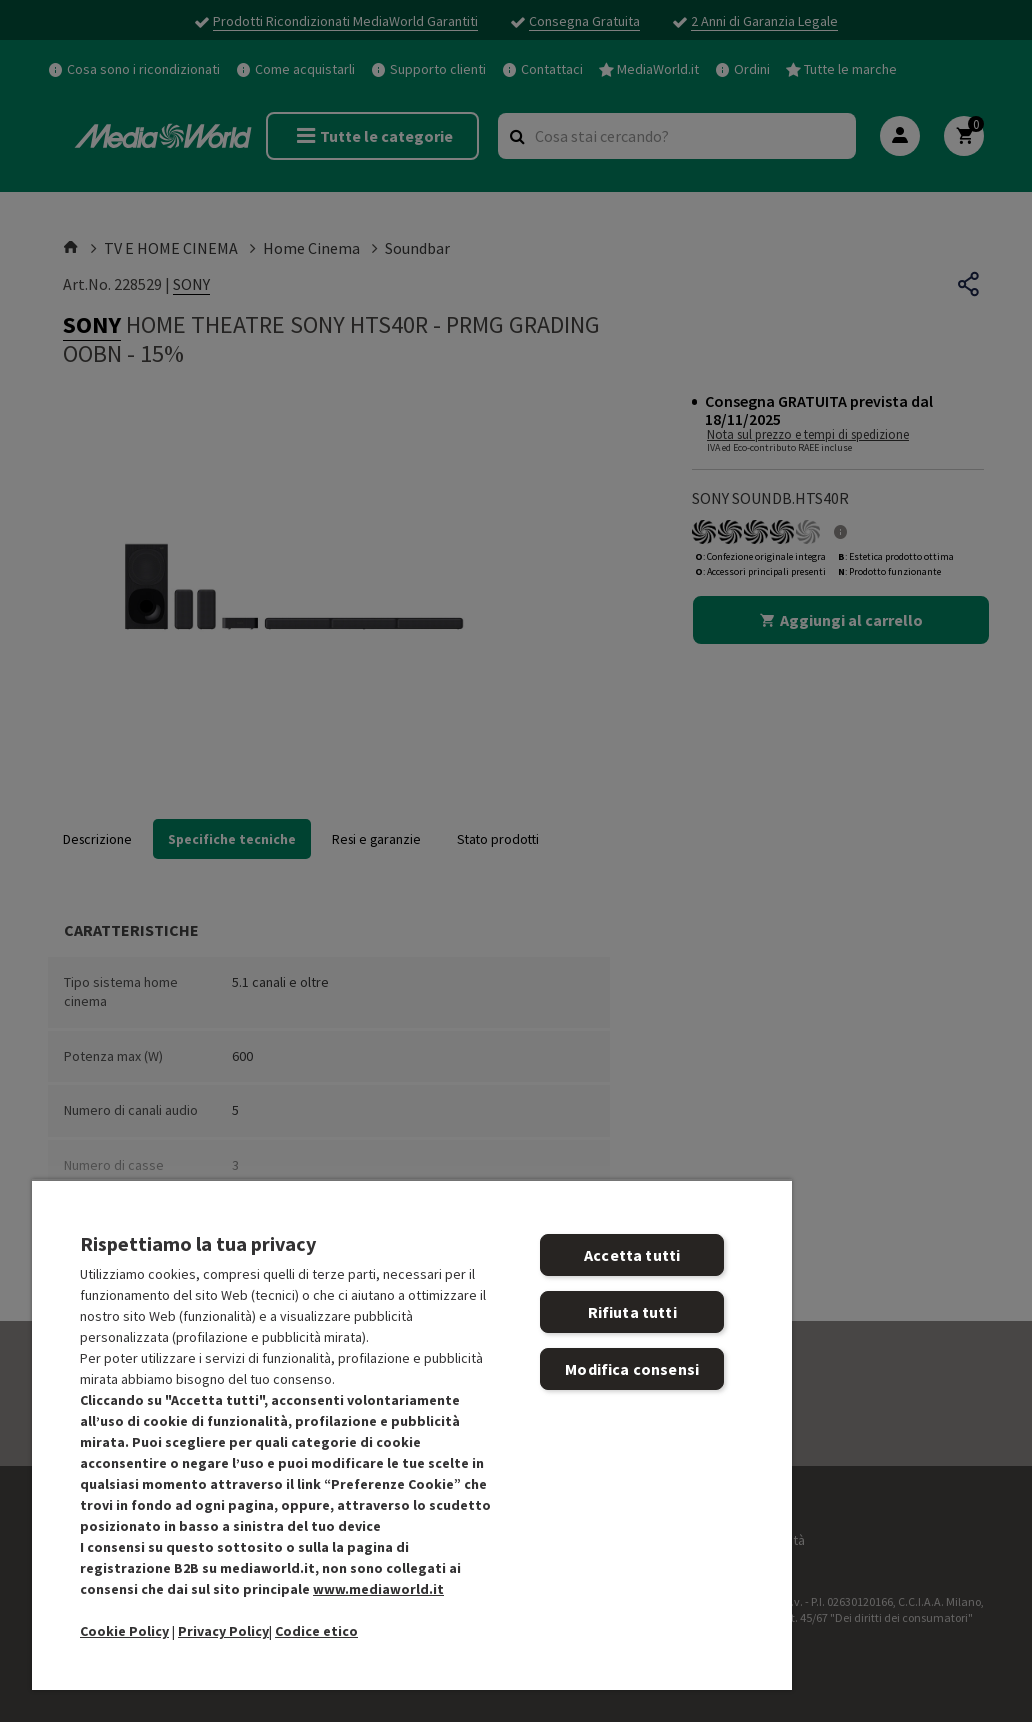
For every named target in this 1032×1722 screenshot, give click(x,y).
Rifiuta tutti (632, 1312)
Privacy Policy (223, 1631)
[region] (412, 1434)
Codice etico (316, 1631)
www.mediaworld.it (378, 1589)
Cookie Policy (124, 1631)
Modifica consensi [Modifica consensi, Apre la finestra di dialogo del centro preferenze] (632, 1369)
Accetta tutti (632, 1255)
